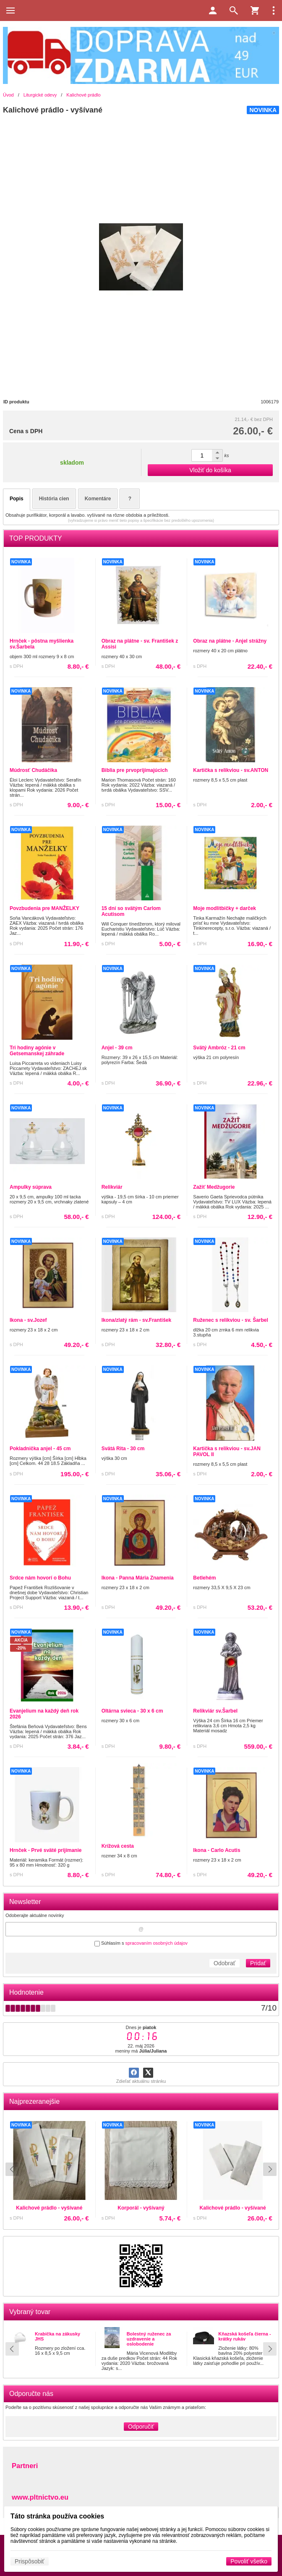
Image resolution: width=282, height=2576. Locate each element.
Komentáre (98, 499)
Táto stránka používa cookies (57, 2516)
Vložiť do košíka (210, 470)
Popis (17, 499)
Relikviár (112, 1187)
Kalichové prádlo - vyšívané (80, 2204)
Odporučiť (141, 2426)
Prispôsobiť (29, 2561)
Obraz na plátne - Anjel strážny (229, 641)
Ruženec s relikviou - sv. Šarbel (230, 1320)
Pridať (258, 1963)
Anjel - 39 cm (117, 1048)
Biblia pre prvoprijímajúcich (135, 770)
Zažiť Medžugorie (214, 1187)
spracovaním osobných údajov (156, 1943)
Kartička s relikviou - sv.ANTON (230, 770)
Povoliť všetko (248, 2561)
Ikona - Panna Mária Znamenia (138, 1578)
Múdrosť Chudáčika (33, 770)
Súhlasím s (141, 1943)
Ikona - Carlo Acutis (216, 1850)
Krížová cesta (118, 1846)
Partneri (25, 2465)
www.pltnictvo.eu (40, 2497)
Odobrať (224, 1963)
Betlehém (204, 1578)
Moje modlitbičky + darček (224, 908)
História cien (54, 499)
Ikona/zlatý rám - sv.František (137, 1320)
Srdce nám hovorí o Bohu (40, 1578)
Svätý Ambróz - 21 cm (219, 1048)
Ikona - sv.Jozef (28, 1320)
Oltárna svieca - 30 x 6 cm (132, 1711)
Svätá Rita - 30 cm (123, 1448)
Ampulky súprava (31, 1187)
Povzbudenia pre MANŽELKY (44, 908)
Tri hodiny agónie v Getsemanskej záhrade (37, 1051)
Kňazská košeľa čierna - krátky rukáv (244, 2336)
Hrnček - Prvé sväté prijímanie (45, 1850)
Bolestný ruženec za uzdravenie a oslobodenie (149, 2338)
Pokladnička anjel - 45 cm (40, 1448)
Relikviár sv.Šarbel (215, 1711)
